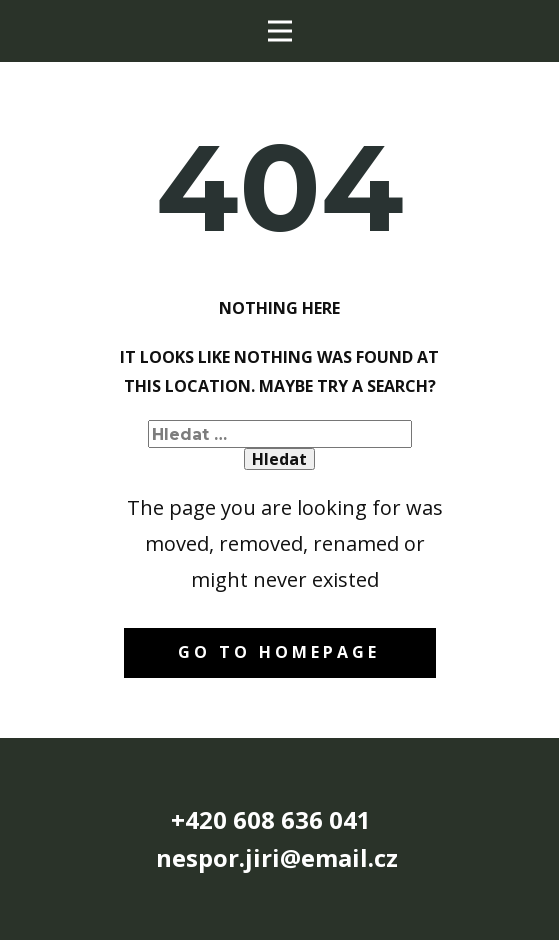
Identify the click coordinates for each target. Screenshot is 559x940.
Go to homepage (279, 652)
